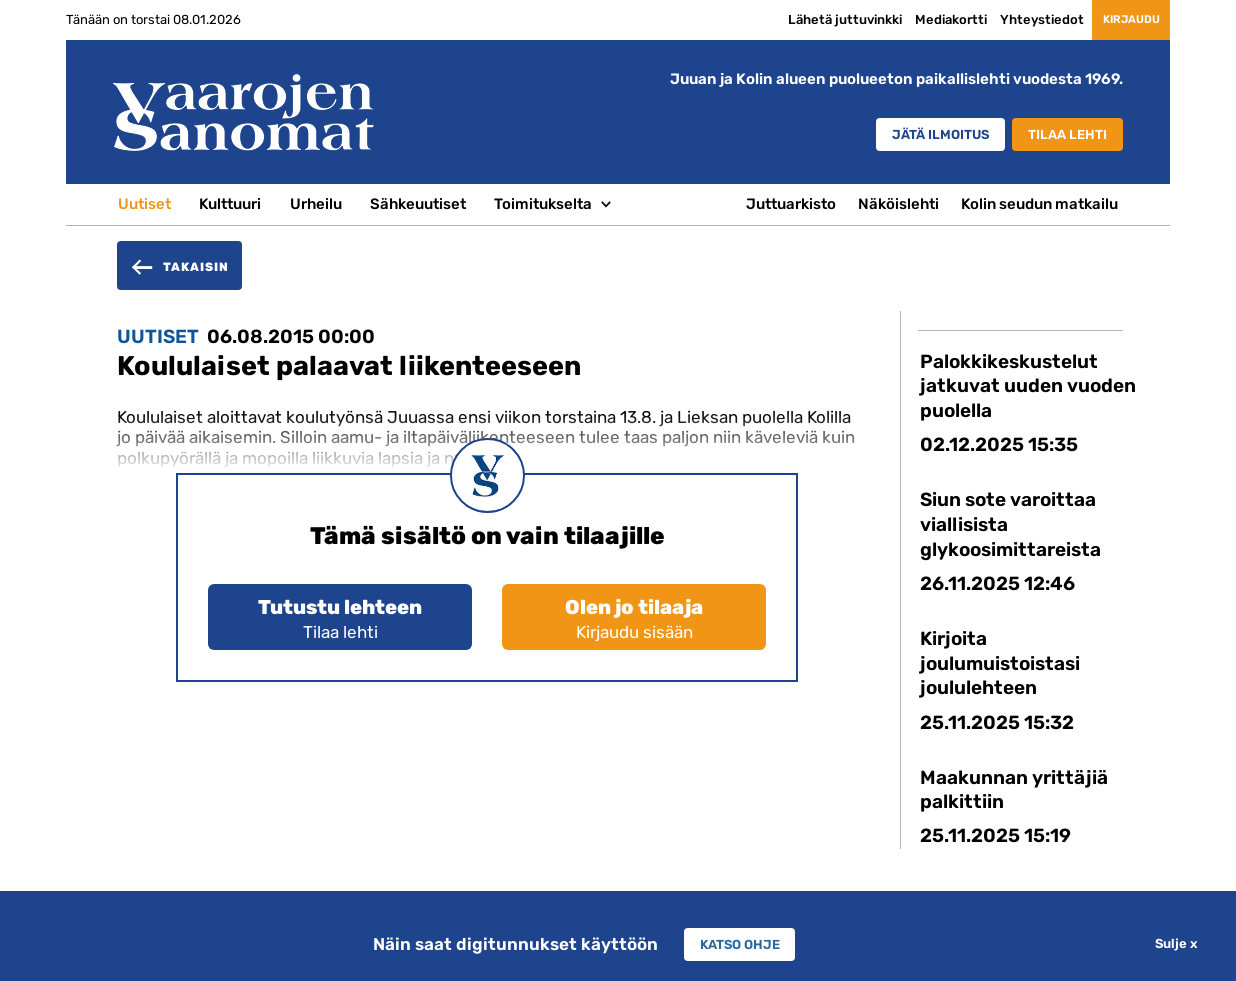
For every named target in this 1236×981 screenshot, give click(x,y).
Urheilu (316, 204)
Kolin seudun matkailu (1039, 204)
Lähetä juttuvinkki (808, 19)
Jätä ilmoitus (908, 136)
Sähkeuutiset (418, 204)
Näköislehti (898, 204)
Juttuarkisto (791, 204)
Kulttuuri (230, 204)
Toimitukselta (543, 204)
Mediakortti (914, 19)
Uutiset (144, 204)
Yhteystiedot (1005, 19)
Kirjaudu (1112, 20)
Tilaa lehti (1059, 136)
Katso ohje (740, 944)
